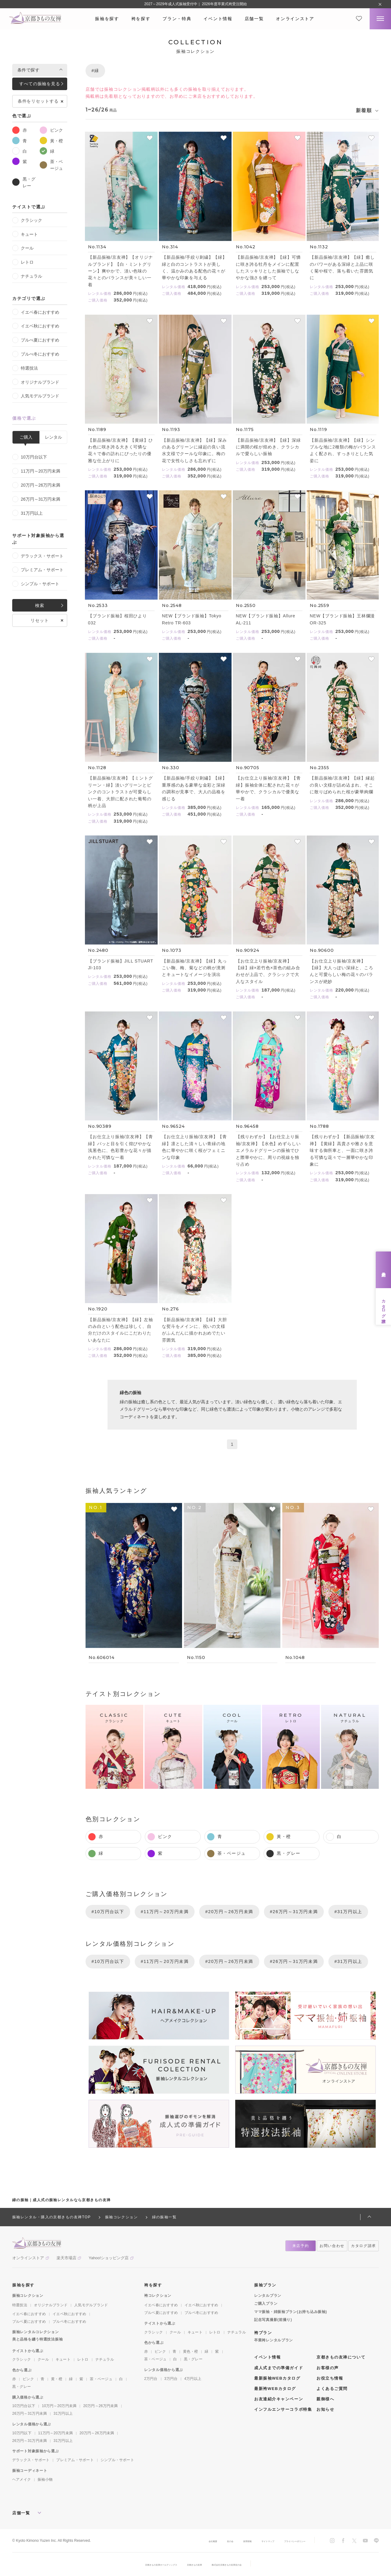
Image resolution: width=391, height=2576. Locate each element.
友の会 (197, 2541)
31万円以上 (27, 513)
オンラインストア (295, 18)
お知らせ (325, 2409)
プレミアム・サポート (38, 569)
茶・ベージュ (51, 164)
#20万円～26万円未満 (229, 1911)
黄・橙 (56, 2379)
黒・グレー (23, 182)
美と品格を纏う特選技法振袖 (37, 2339)
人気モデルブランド (35, 396)
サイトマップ (248, 2541)
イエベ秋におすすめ (35, 326)
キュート (25, 234)
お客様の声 (327, 2368)
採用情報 (220, 2541)
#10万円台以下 (108, 1911)
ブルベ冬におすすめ (69, 2321)
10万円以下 (21, 2433)
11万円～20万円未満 (36, 471)
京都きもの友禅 (195, 2564)
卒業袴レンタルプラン (273, 2340)
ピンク (51, 130)
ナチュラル (27, 276)
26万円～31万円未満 (36, 499)
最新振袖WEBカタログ (277, 2378)
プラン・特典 (177, 18)
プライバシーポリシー (287, 2541)
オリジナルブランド (35, 382)
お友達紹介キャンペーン (278, 2399)
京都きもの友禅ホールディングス (145, 2564)
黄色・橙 (190, 2351)
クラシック (27, 220)
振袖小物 (45, 2479)
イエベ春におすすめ (35, 312)
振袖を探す (107, 18)
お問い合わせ (332, 2246)
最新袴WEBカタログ (275, 2388)
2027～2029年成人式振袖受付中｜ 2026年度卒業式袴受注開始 (195, 4)
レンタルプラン (267, 2295)
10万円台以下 (29, 457)
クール (23, 248)
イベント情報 (217, 18)
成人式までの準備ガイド (278, 2368)
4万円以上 (192, 2379)
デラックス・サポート (38, 556)
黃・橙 (51, 140)
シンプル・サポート (35, 583)
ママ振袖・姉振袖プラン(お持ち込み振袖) (290, 2312)
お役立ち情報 (329, 2378)
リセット (40, 620)
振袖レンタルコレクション (35, 2332)
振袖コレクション (27, 2295)
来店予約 (383, 1269)
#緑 (95, 70)
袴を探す (141, 18)
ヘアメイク (21, 2479)
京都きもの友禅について (340, 2357)
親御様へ (325, 2399)
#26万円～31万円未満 (294, 1911)
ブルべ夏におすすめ (35, 340)
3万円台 (171, 2379)
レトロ (23, 262)
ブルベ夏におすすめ (29, 2321)
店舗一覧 (254, 18)
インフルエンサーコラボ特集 (283, 2409)
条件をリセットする (38, 101)
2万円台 (151, 2379)
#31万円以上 (348, 1911)
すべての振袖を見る (39, 83)
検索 (39, 605)
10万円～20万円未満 (59, 2406)
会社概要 (174, 2541)
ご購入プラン (265, 2303)
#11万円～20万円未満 (165, 1911)
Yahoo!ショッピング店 (109, 2258)
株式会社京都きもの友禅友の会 (243, 2564)
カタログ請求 (383, 1306)
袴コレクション (157, 2295)
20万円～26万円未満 (36, 485)
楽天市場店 (66, 2258)
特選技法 (25, 368)
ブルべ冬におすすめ (35, 354)
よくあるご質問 (332, 2388)
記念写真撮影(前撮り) (273, 2320)
